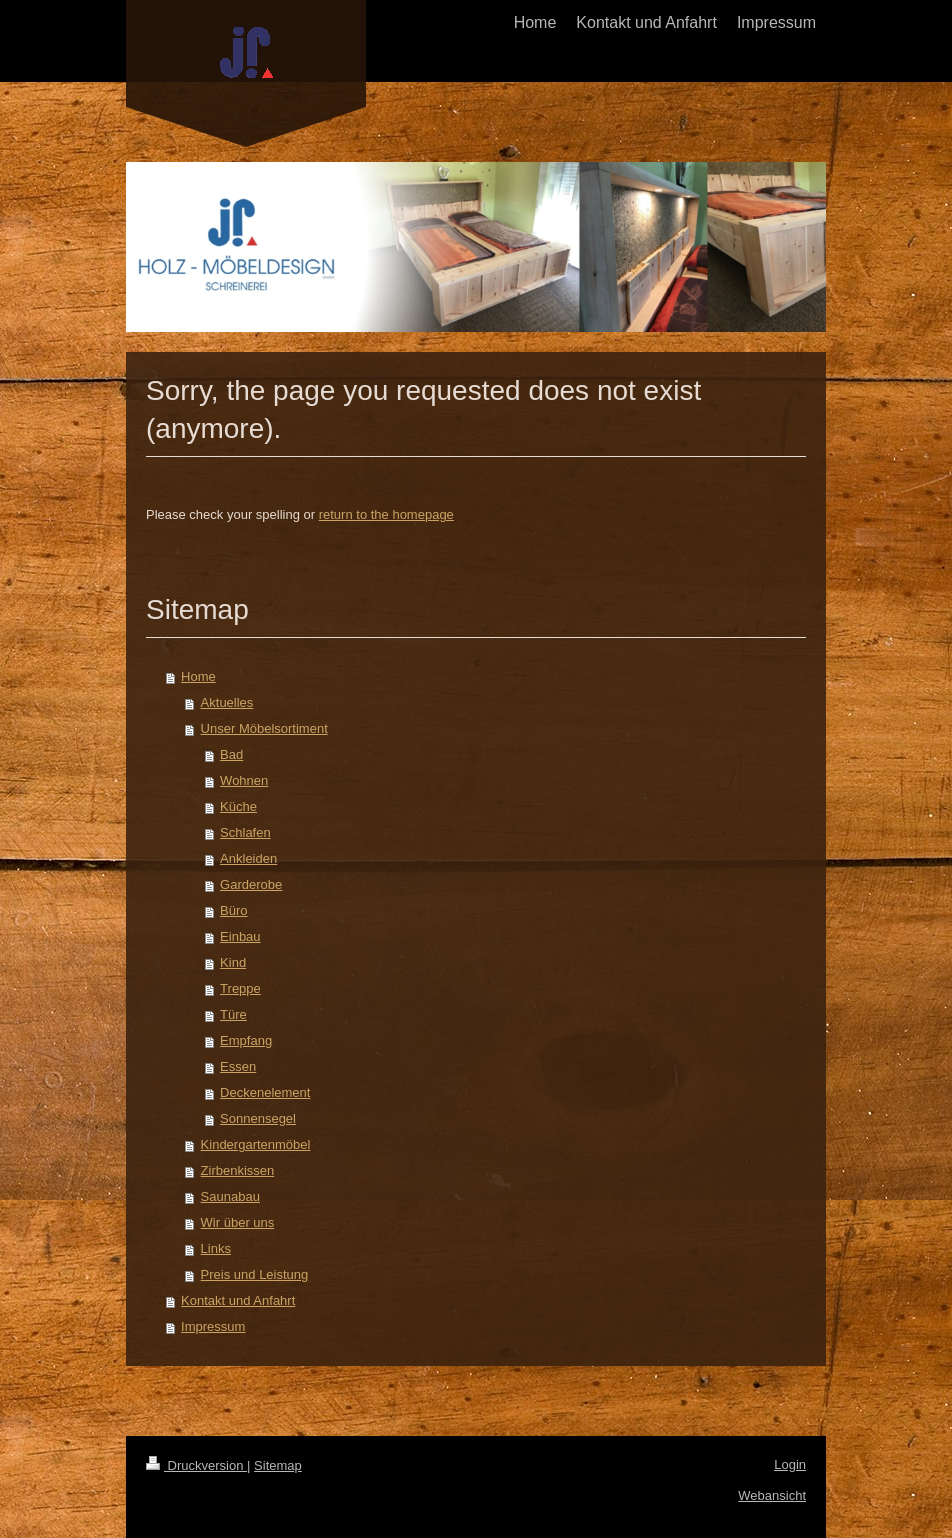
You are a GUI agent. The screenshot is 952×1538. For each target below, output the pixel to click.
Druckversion (196, 1465)
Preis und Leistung (255, 1274)
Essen (238, 1066)
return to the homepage (386, 514)
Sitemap (278, 1465)
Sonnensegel (258, 1118)
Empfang (246, 1040)
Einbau (240, 936)
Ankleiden (248, 858)
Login (790, 1464)
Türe (233, 1014)
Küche (238, 806)
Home (198, 676)
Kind (233, 962)
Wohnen (244, 780)
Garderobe (251, 884)
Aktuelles (227, 702)
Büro (233, 910)
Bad (231, 754)
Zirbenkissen (238, 1170)
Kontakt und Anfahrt (238, 1300)
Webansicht (772, 1495)
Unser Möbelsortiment (264, 728)
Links (216, 1248)
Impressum (213, 1326)
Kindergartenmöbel (256, 1144)
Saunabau (230, 1196)
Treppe (240, 988)
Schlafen (245, 832)
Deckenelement (265, 1092)
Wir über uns (238, 1222)
